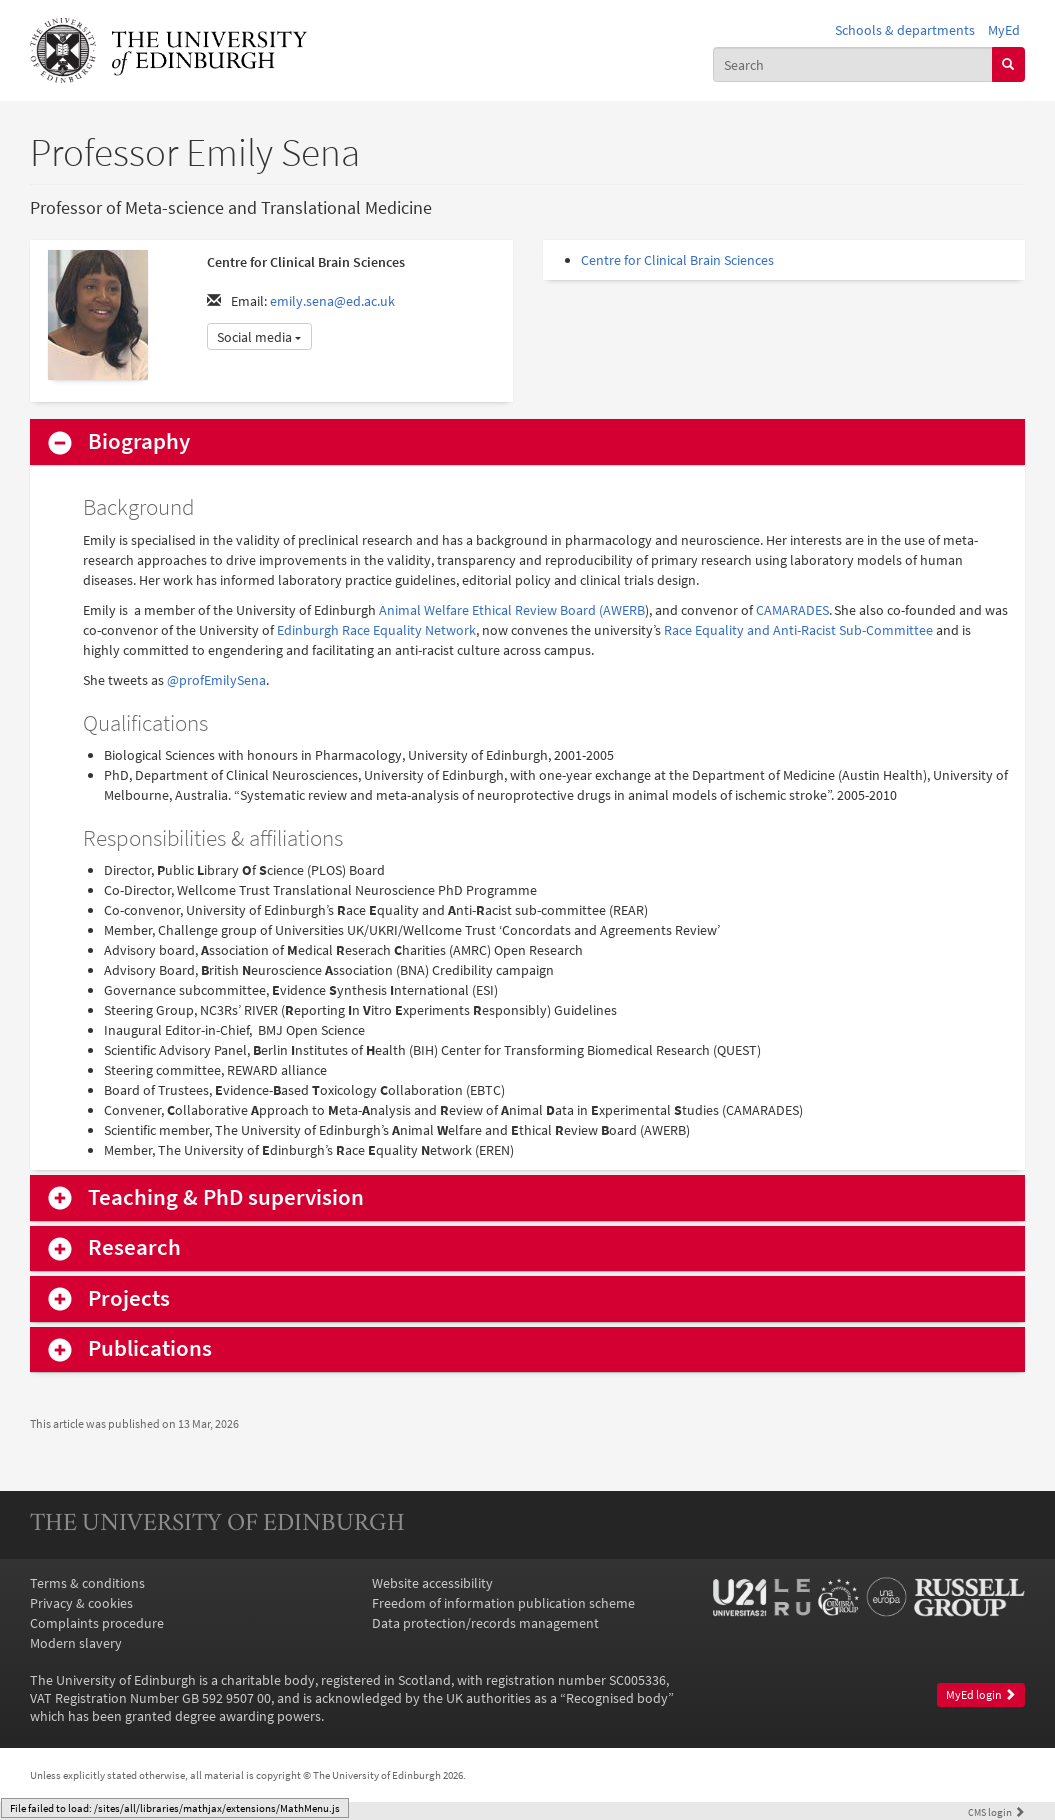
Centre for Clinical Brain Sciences (677, 260)
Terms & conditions (87, 1583)
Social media (259, 337)
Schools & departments (905, 30)
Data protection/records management (485, 1623)
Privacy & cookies (81, 1603)
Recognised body (617, 1698)
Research (134, 1247)
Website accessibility (432, 1583)
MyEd (1004, 30)
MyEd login (981, 1694)
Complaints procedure (97, 1623)
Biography (139, 441)
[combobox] (852, 64)
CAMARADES (792, 610)
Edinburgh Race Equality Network (376, 630)
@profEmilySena (216, 680)
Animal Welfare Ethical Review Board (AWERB (512, 610)
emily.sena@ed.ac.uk (332, 301)
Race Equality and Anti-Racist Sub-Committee (798, 630)
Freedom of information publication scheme (503, 1603)
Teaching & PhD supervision (226, 1197)
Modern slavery (76, 1643)
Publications (150, 1348)
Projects (129, 1298)
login (996, 1812)
